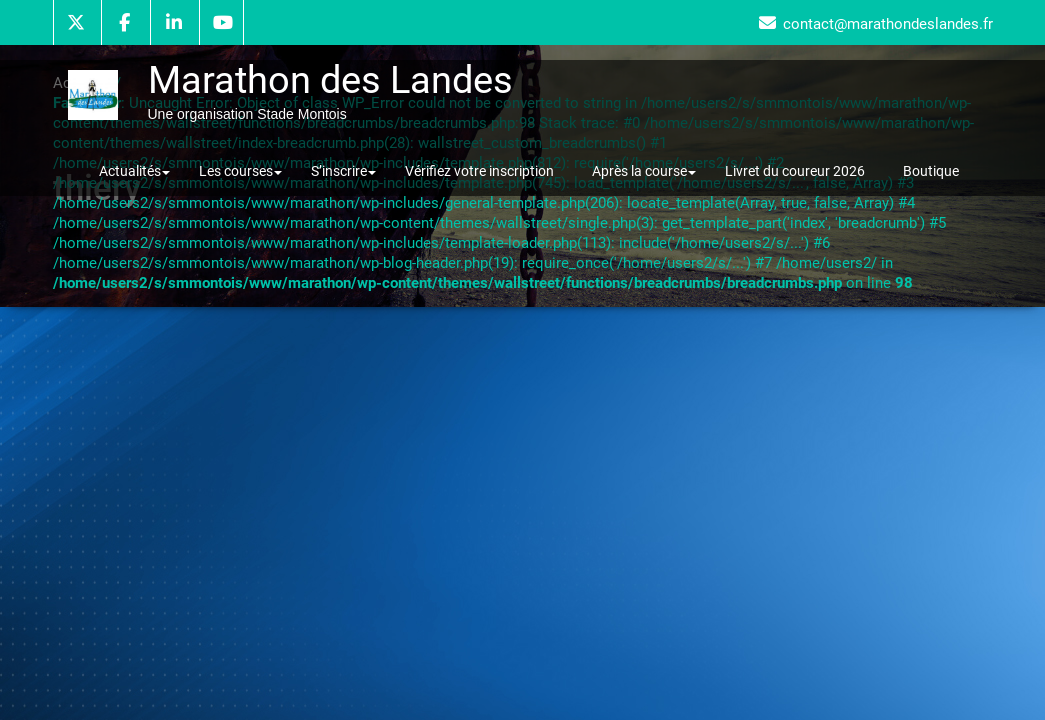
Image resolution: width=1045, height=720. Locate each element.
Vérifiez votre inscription (479, 171)
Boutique (931, 171)
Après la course (644, 171)
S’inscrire (343, 171)
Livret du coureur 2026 (795, 171)
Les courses (240, 171)
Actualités (134, 171)
